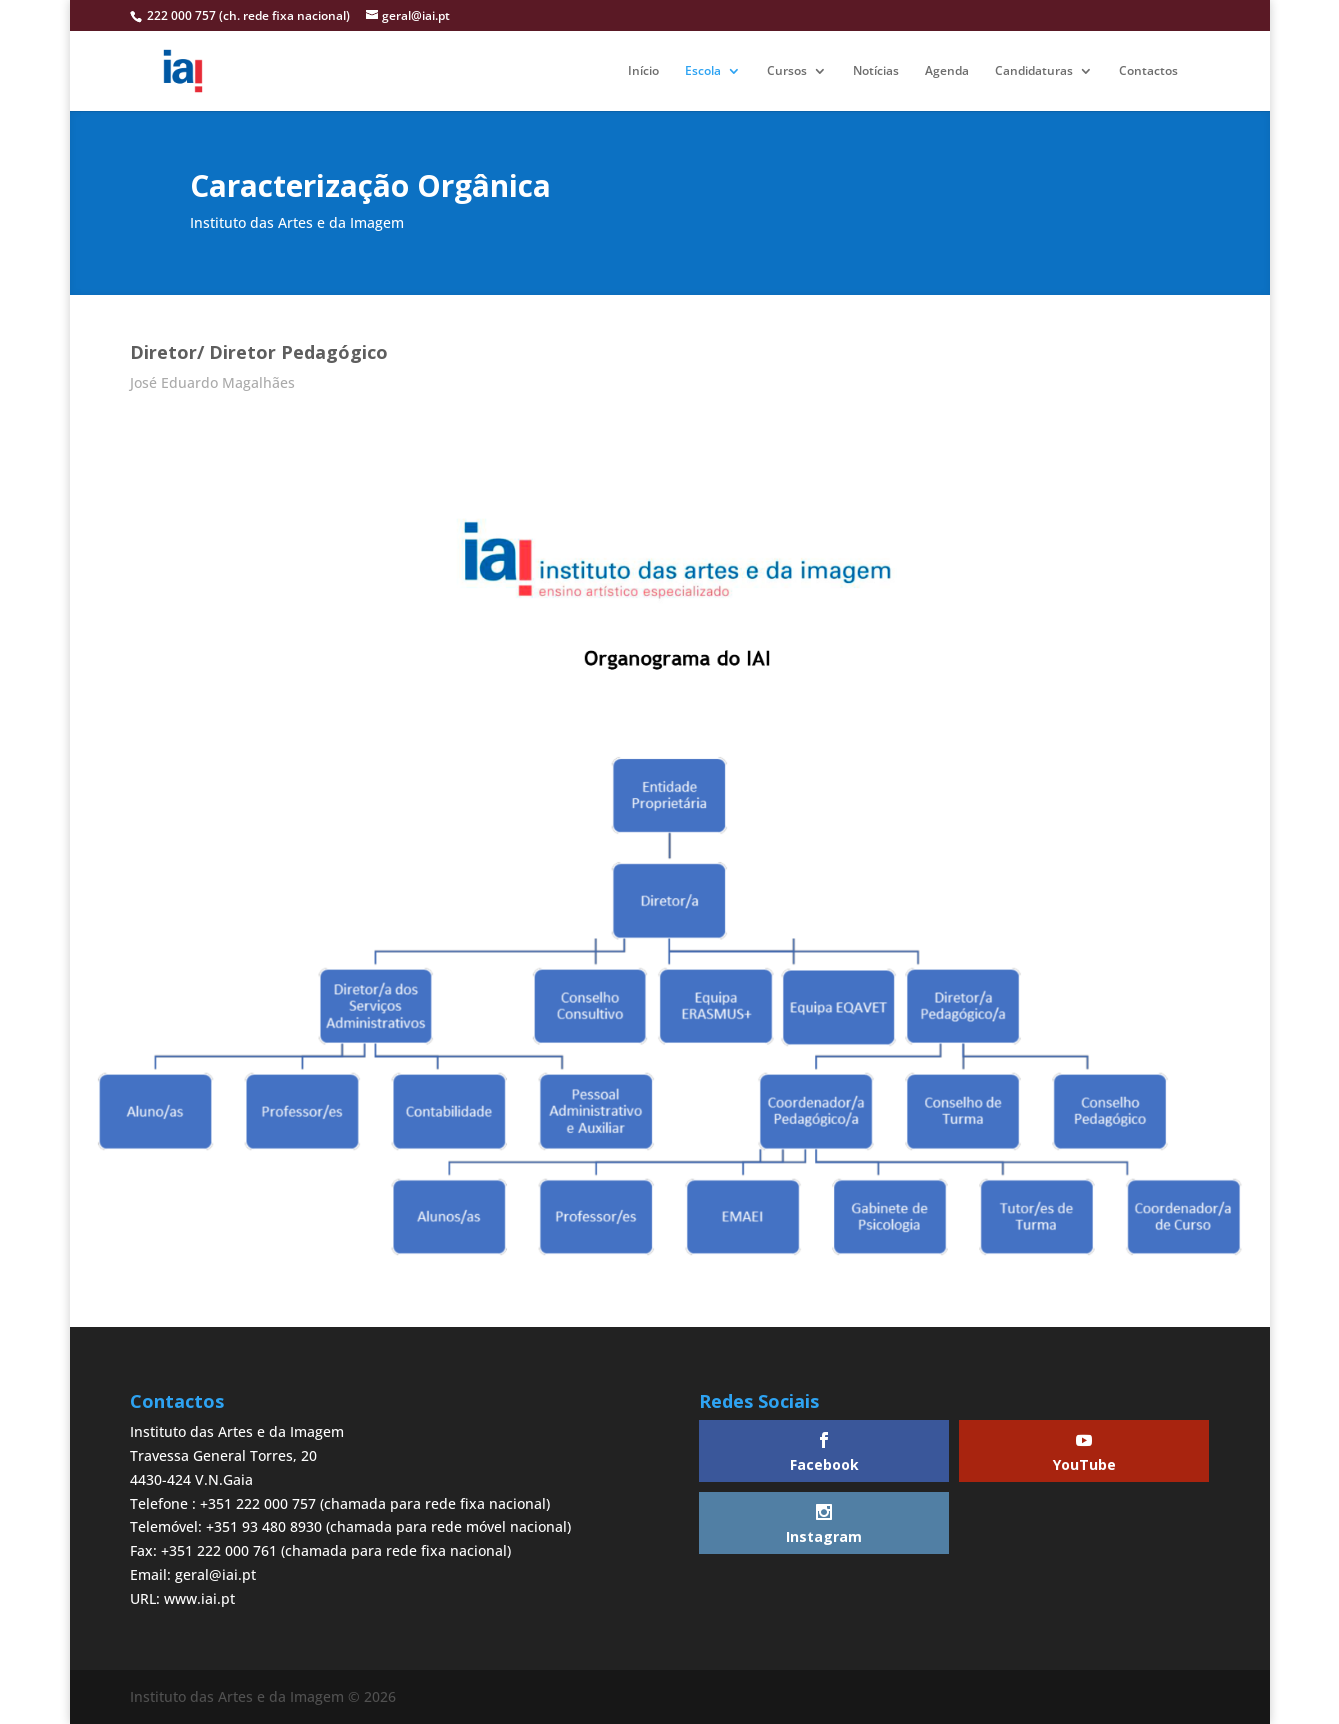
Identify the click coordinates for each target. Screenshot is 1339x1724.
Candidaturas (1034, 71)
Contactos (1148, 71)
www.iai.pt (199, 1598)
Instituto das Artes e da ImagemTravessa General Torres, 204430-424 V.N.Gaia (237, 1455)
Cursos (787, 71)
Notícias (876, 71)
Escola (703, 71)
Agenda (947, 71)
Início (643, 71)
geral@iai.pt (215, 1574)
